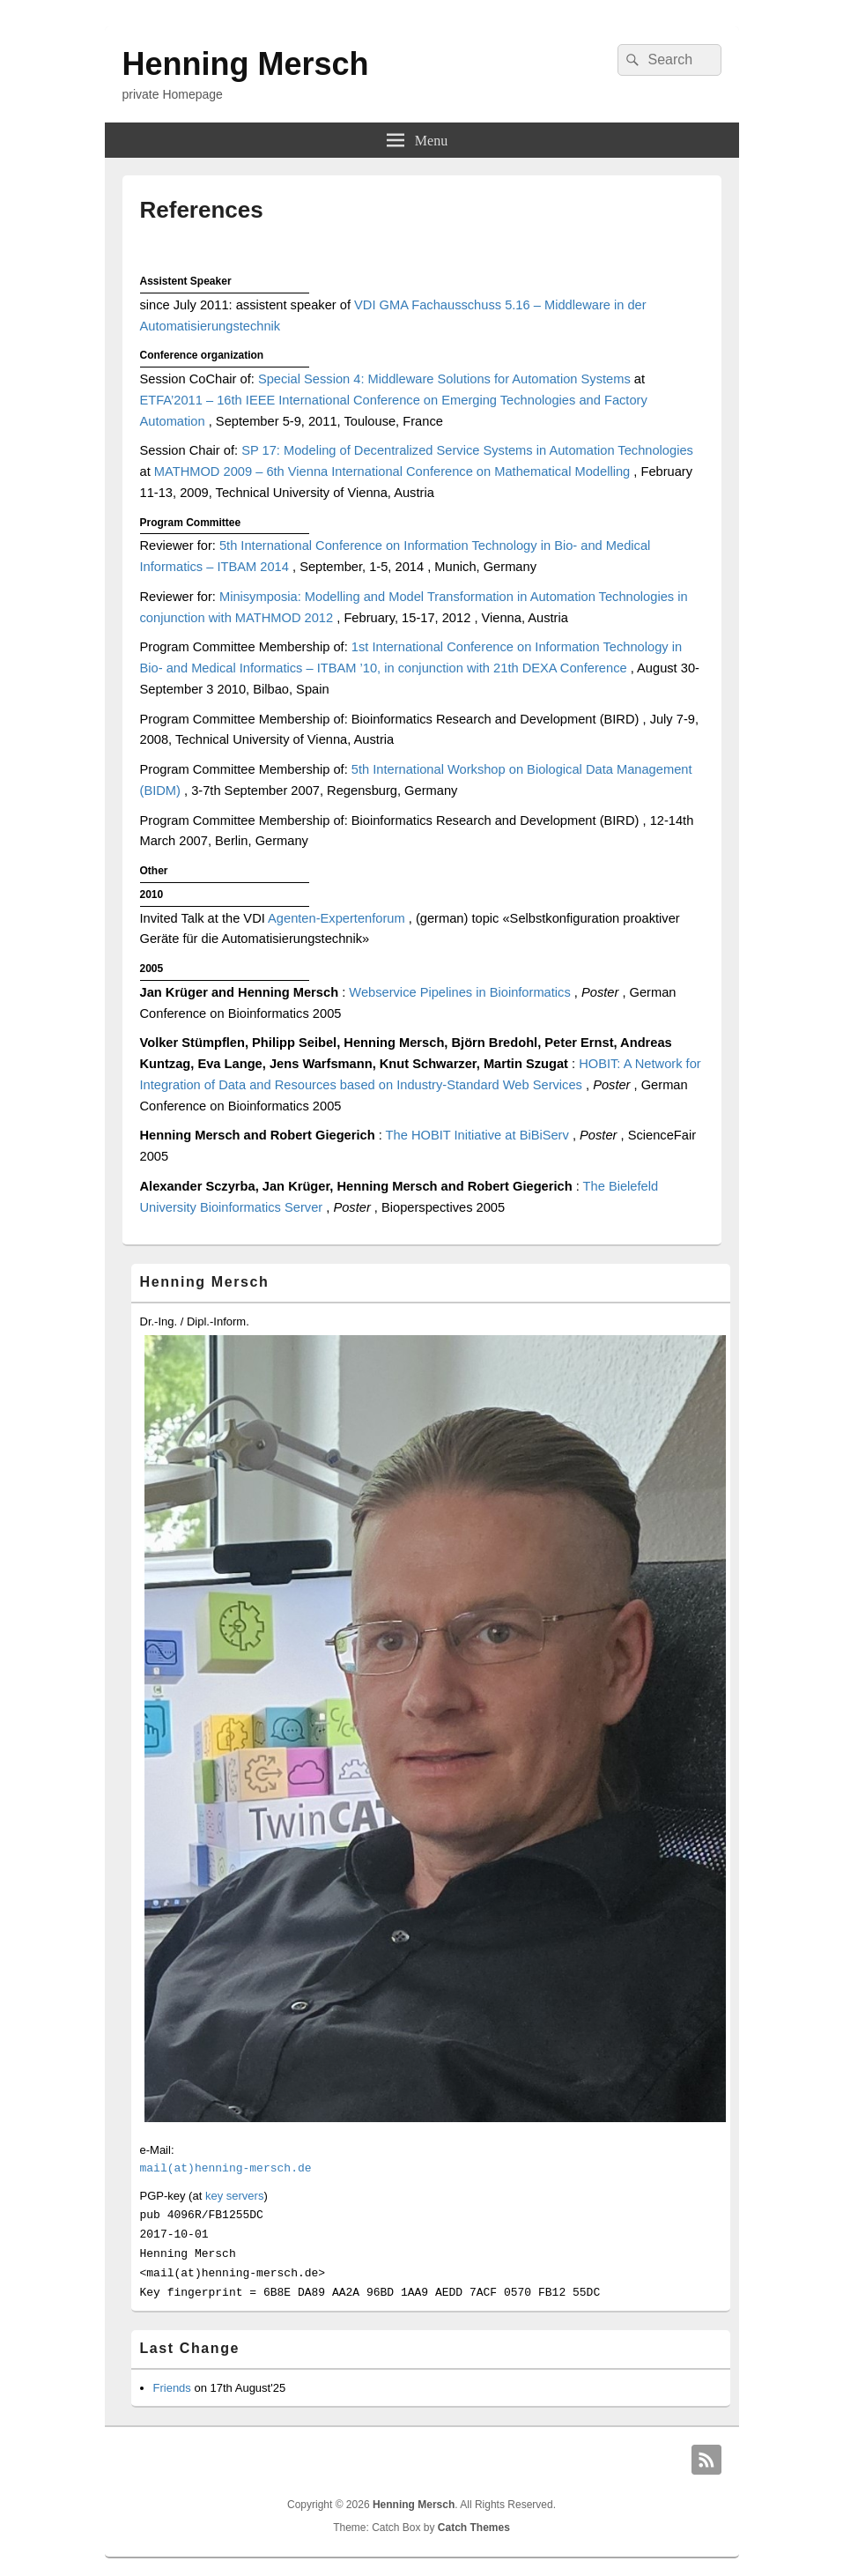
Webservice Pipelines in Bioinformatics (461, 992)
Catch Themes (474, 2527)
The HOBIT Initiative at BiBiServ (479, 1135)
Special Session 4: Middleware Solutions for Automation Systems (446, 379)
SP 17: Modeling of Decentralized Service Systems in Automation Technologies (467, 450)
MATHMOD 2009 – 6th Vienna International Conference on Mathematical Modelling (393, 471)
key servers (234, 2195)
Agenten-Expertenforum (338, 918)
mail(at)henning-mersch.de (226, 2168)
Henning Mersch (245, 64)
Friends (172, 2387)
